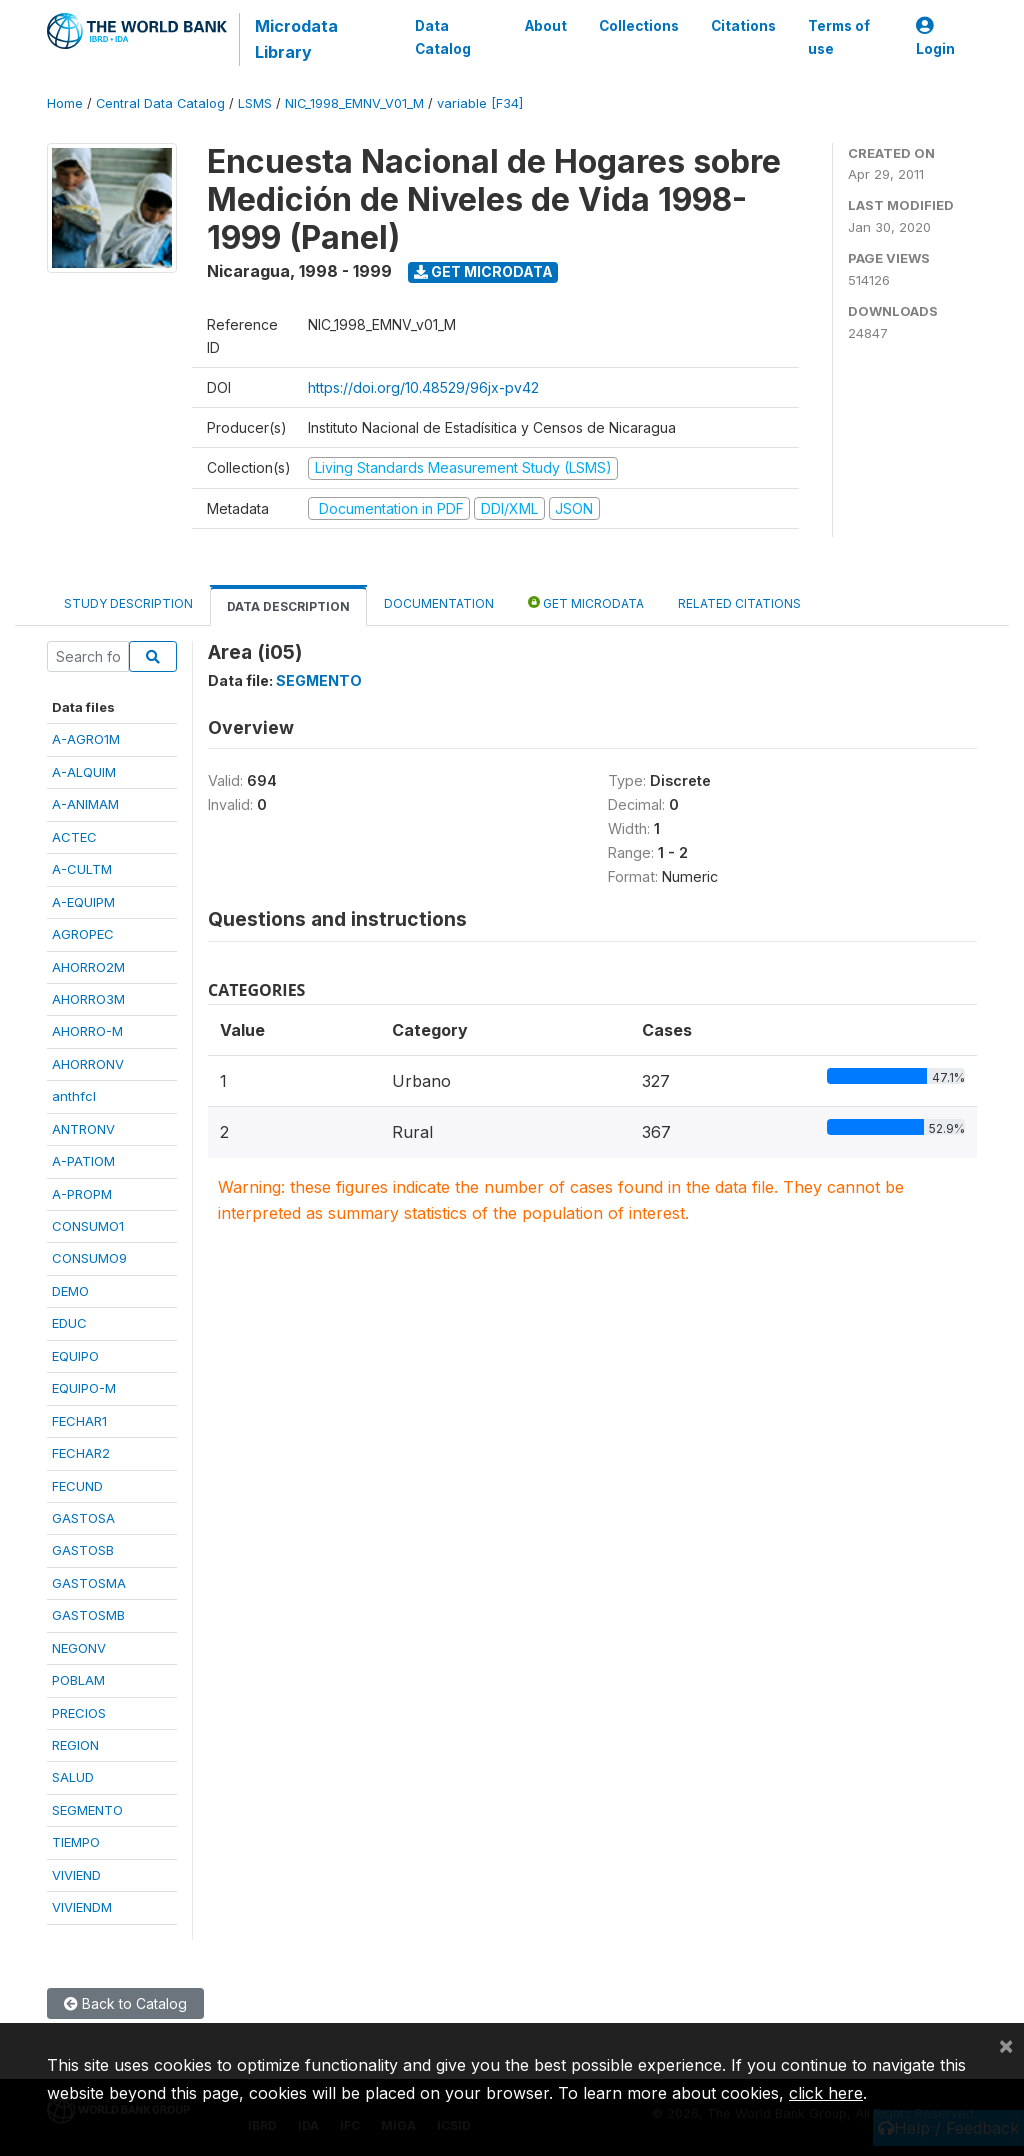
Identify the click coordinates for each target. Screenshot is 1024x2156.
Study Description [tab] (128, 603)
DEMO (70, 1291)
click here (826, 2093)
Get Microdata (483, 271)
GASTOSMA (89, 1583)
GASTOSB (83, 1550)
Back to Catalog (125, 2003)
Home (65, 103)
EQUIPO (75, 1356)
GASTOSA (83, 1518)
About (546, 26)
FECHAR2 (81, 1453)
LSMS (255, 103)
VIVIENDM (82, 1907)
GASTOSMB (88, 1615)
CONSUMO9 (89, 1258)
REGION (75, 1745)
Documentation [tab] (439, 603)
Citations (743, 26)
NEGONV (79, 1648)
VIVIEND (76, 1875)
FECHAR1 (79, 1421)
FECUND (77, 1486)
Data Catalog (443, 37)
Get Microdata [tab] (586, 602)
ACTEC (74, 837)
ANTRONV (83, 1129)
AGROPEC (83, 934)
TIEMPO (76, 1842)
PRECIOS (79, 1713)
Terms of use (839, 37)
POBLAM (78, 1680)
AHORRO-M (87, 1031)
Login (935, 37)
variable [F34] (480, 103)
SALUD (73, 1777)
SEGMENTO (87, 1810)
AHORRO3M (88, 999)
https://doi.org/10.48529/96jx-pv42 (423, 387)
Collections (639, 26)
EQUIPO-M (84, 1388)
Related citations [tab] (739, 603)
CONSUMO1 (88, 1226)
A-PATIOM (83, 1161)
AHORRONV (88, 1064)
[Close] (1006, 2045)
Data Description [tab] (288, 606)
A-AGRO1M (86, 739)
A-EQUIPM (83, 902)
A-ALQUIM (84, 772)
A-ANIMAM (85, 804)
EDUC (69, 1323)
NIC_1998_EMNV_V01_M (354, 103)
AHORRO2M (88, 967)
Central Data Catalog (160, 103)
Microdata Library (296, 39)
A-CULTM (82, 869)
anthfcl (74, 1096)
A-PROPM (82, 1194)
